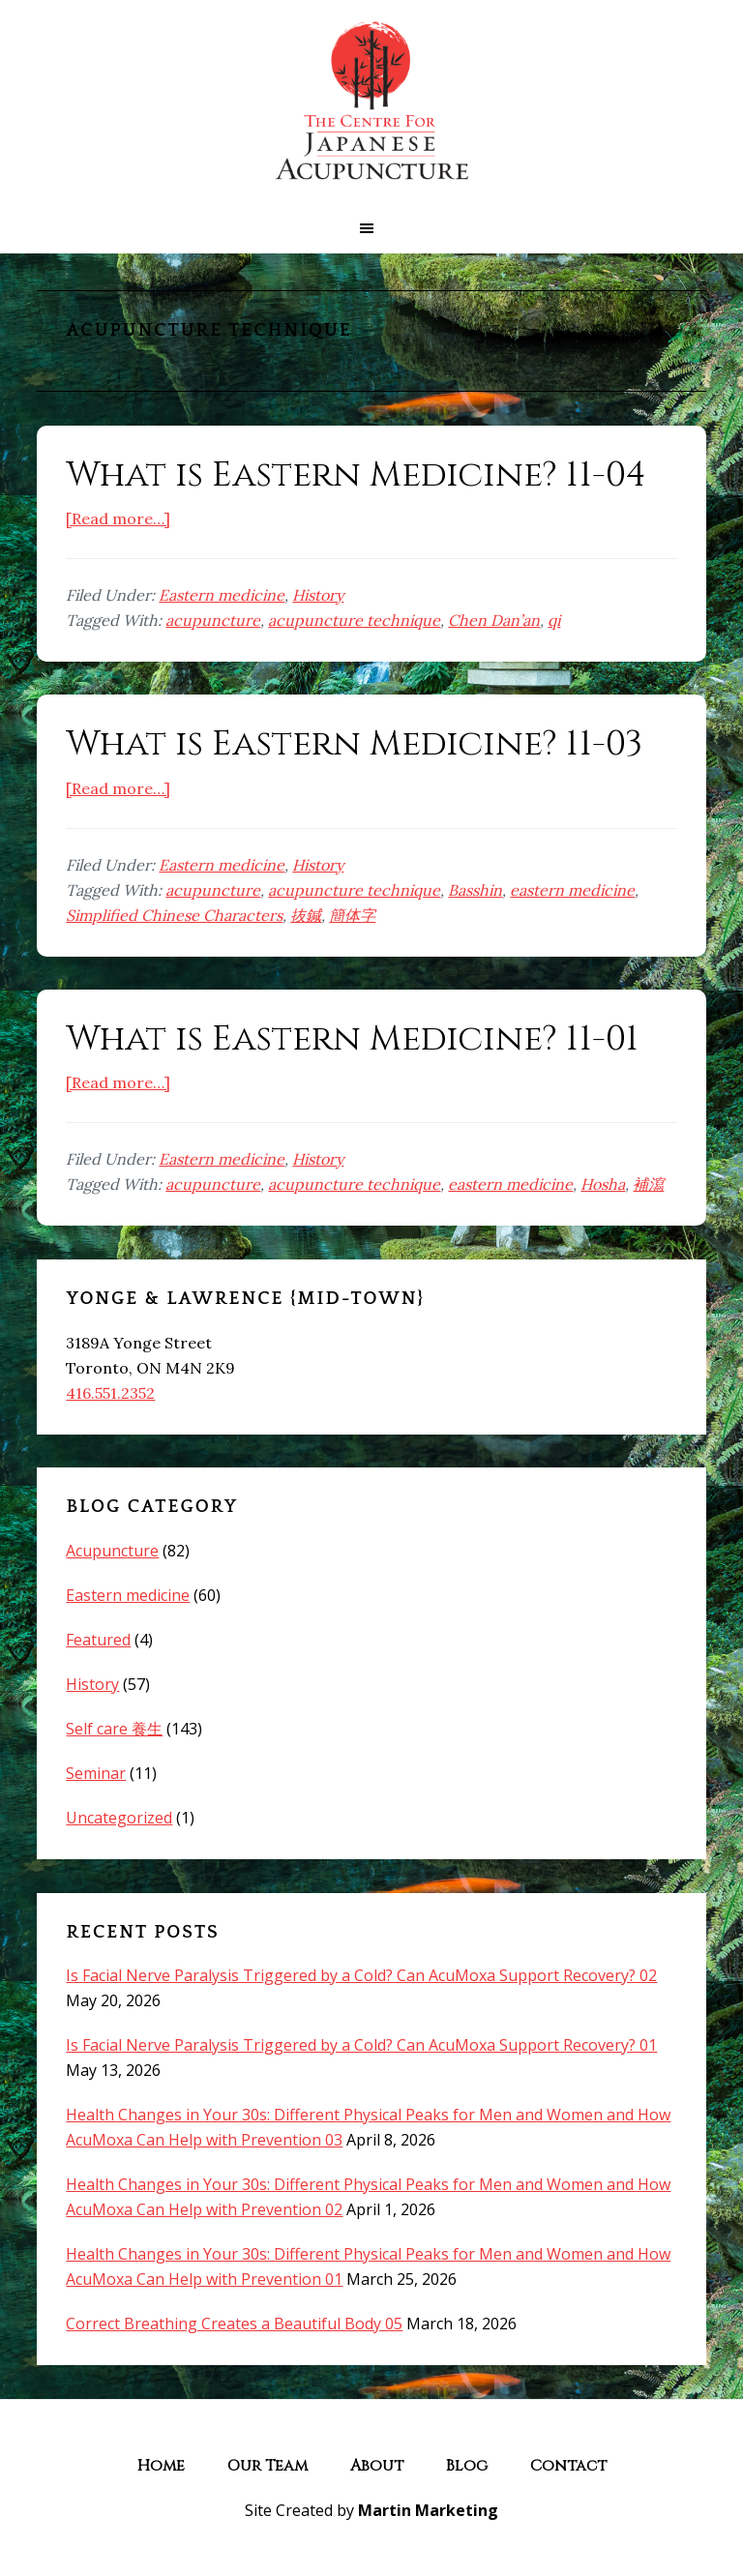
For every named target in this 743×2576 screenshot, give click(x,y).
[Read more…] (118, 518)
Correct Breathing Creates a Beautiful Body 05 (234, 2323)
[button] (371, 228)
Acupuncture (112, 1550)
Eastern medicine (221, 595)
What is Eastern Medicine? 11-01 (352, 1039)
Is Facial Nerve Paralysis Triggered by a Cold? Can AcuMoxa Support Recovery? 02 (361, 1975)
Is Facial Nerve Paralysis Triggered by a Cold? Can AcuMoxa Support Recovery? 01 (361, 2045)
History (317, 595)
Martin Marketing (428, 2510)
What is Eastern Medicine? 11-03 (354, 744)
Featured (98, 1639)
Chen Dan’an (494, 620)
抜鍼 (305, 915)
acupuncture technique (354, 620)
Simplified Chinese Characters (174, 915)
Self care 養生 (114, 1728)
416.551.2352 (110, 1393)
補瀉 (648, 1184)
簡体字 (352, 915)
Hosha (602, 1184)
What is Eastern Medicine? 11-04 (356, 475)
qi (554, 620)
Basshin (475, 890)
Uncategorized (119, 1817)
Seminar (96, 1773)
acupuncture (212, 620)
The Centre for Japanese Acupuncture (371, 101)
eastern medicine (572, 890)
